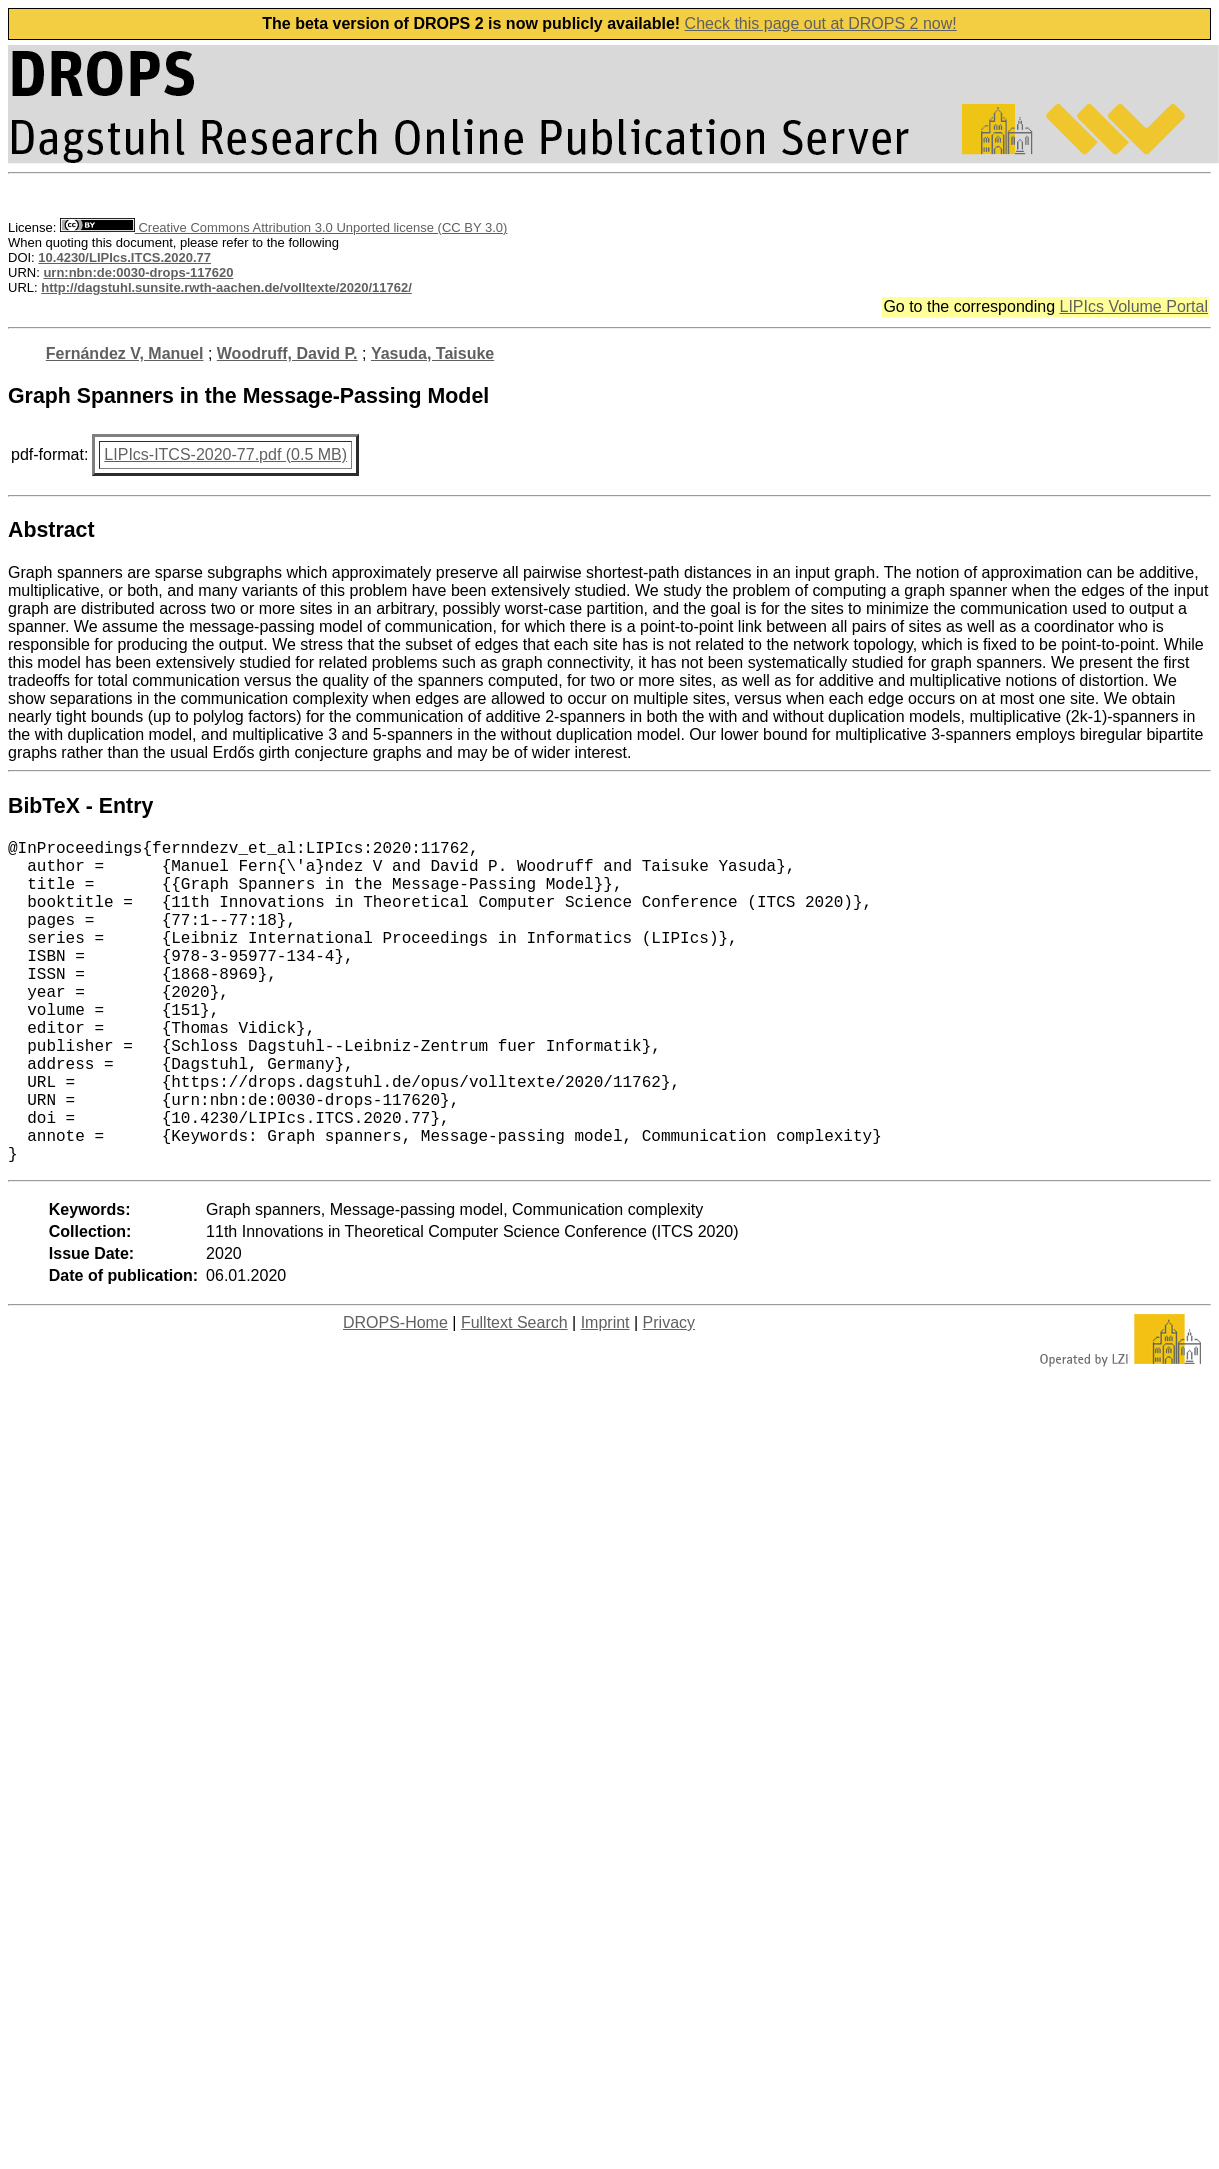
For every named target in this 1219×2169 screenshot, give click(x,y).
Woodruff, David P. (287, 353)
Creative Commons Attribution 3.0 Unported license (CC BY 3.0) (283, 227)
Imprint (605, 1394)
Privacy (669, 1394)
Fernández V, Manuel (125, 353)
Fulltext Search (514, 1394)
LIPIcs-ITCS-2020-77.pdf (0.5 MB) (225, 454)
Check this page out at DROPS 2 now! (821, 23)
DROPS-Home (395, 1394)
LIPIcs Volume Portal (1133, 306)
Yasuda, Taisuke (432, 353)
